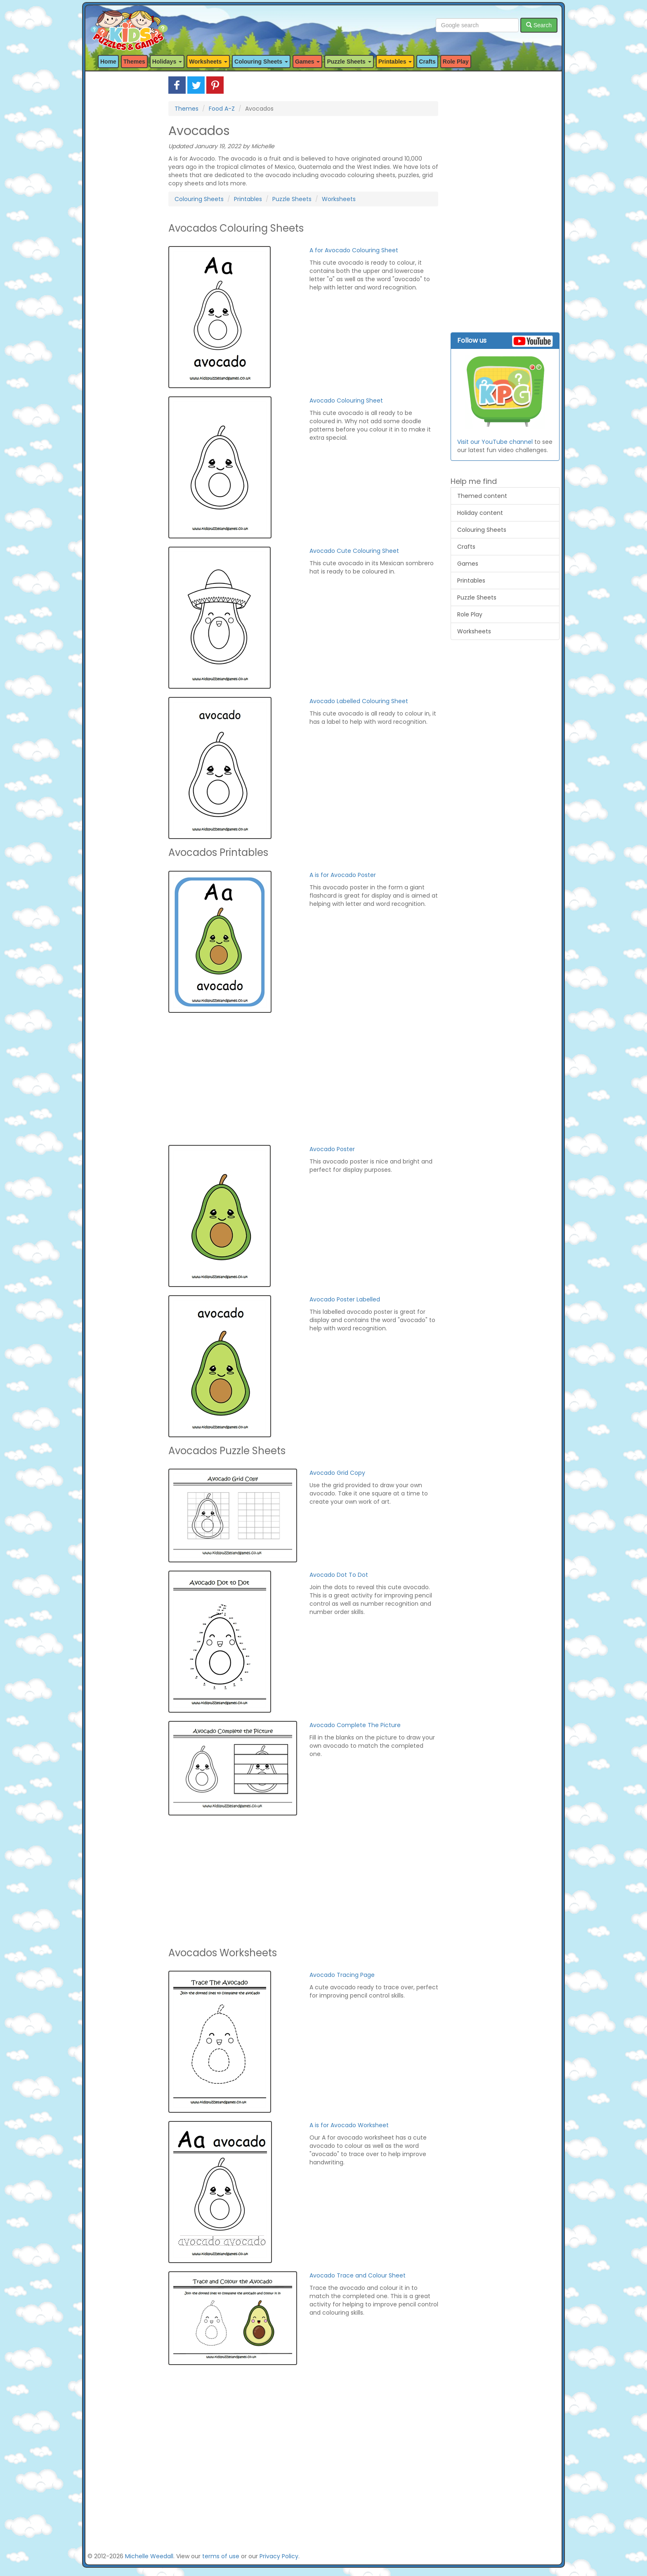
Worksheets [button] (208, 61)
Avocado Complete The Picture (355, 1725)
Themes (134, 61)
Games (467, 563)
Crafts (427, 61)
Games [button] (307, 61)
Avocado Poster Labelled (344, 1299)
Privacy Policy (279, 2556)
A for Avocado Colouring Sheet (353, 250)
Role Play (456, 61)
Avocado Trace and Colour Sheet (357, 2275)
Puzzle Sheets (292, 199)
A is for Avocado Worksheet (349, 2125)
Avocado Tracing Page (342, 1975)
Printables (248, 199)
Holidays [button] (167, 61)
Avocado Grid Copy (337, 1473)
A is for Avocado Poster (342, 875)
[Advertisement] (121, 200)
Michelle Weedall (149, 2556)
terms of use (220, 2556)
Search (539, 25)
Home (108, 61)
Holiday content (480, 513)
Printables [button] (395, 61)
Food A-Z (222, 108)
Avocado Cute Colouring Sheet (354, 551)
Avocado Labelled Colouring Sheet (358, 701)
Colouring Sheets (199, 199)
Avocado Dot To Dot (338, 1575)
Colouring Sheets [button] (261, 61)
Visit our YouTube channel (495, 442)
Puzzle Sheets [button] (349, 61)
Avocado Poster (332, 1149)
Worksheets (339, 199)
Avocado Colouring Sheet (346, 400)
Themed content (482, 496)
